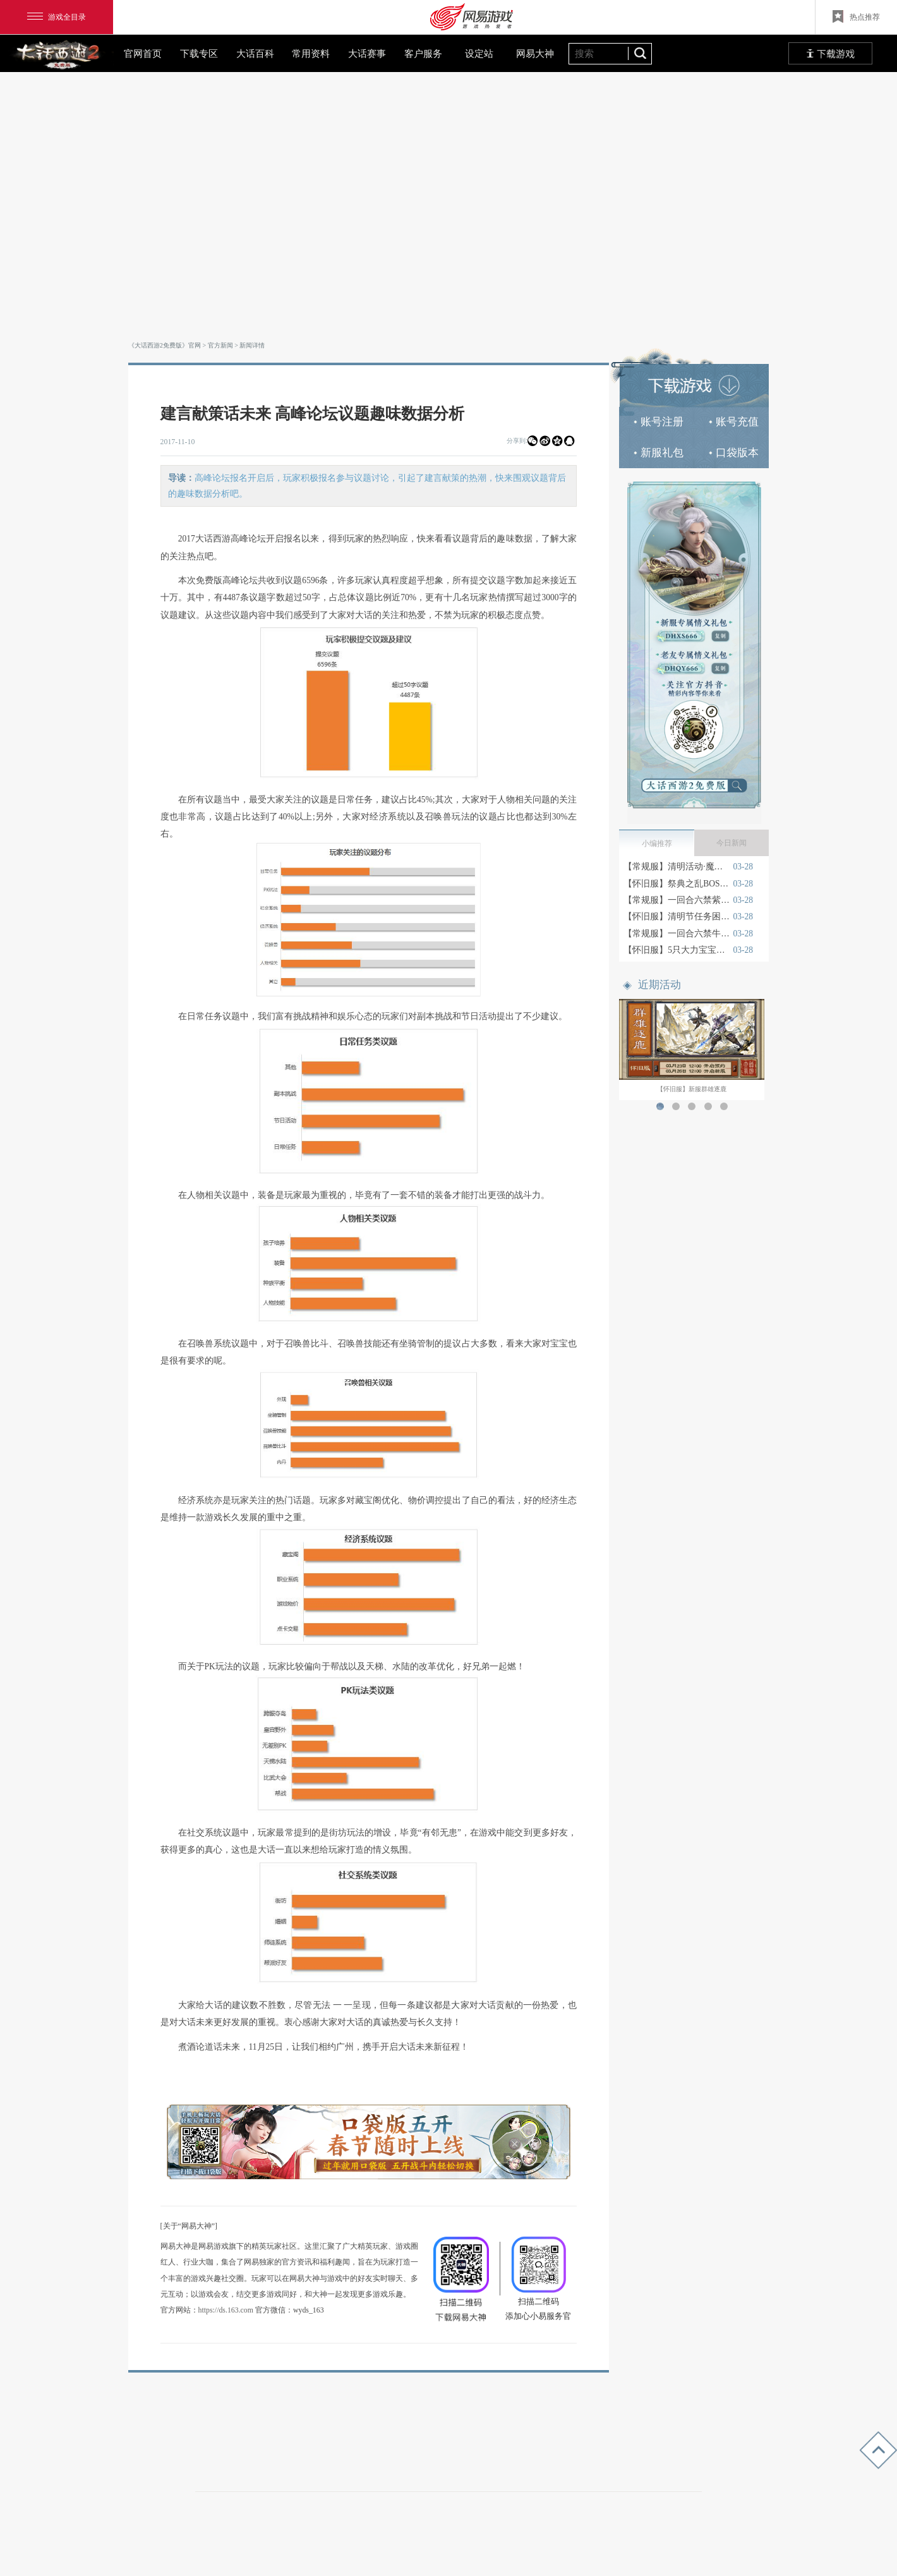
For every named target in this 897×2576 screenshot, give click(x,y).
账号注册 (658, 422)
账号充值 (734, 422)
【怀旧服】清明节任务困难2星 (676, 916)
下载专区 (199, 53)
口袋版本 (734, 453)
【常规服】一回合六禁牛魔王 (676, 933)
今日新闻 (731, 842)
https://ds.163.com (225, 2310)
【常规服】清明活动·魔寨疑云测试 (676, 866)
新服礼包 (658, 453)
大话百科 (255, 53)
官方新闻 (220, 345)
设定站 (479, 53)
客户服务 (423, 53)
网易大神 (535, 53)
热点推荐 (856, 16)
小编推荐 (657, 843)
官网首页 (143, 53)
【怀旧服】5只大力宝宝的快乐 (676, 950)
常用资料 (311, 53)
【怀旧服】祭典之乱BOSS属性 (676, 883)
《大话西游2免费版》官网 (164, 345)
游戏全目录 (56, 17)
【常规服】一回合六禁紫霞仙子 (676, 900)
